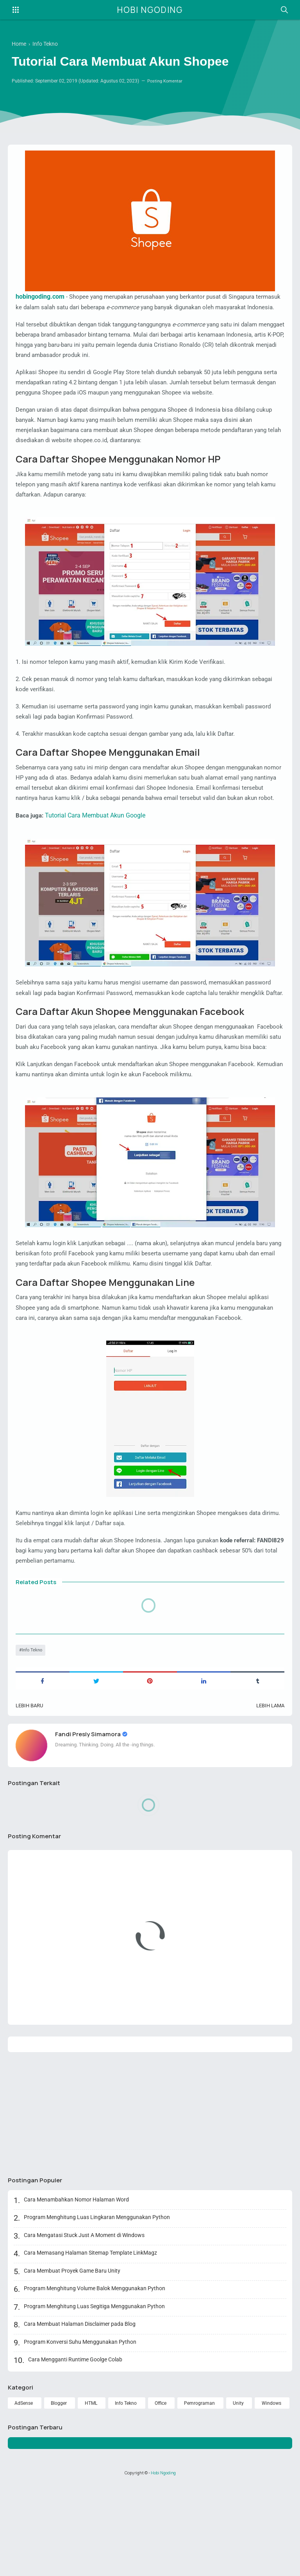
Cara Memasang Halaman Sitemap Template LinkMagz (91, 2344)
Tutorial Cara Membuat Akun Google (97, 856)
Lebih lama (268, 1794)
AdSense (24, 2494)
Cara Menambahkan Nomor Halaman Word (77, 2290)
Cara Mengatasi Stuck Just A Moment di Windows (85, 2326)
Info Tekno (33, 1738)
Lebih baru (31, 1794)
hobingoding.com (40, 296)
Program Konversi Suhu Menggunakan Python (81, 2433)
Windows (271, 2494)
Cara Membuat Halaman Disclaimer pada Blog (80, 2415)
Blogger (59, 2494)
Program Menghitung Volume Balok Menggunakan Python (95, 2380)
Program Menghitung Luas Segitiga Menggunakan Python (95, 2397)
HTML (91, 2494)
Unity (238, 2494)
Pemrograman (200, 2494)
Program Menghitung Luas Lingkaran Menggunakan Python (98, 2308)
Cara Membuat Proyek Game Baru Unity (73, 2362)
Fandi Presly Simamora (90, 1823)
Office (161, 2494)
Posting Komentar (166, 83)
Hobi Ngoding (150, 9)
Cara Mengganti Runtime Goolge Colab (76, 2451)
